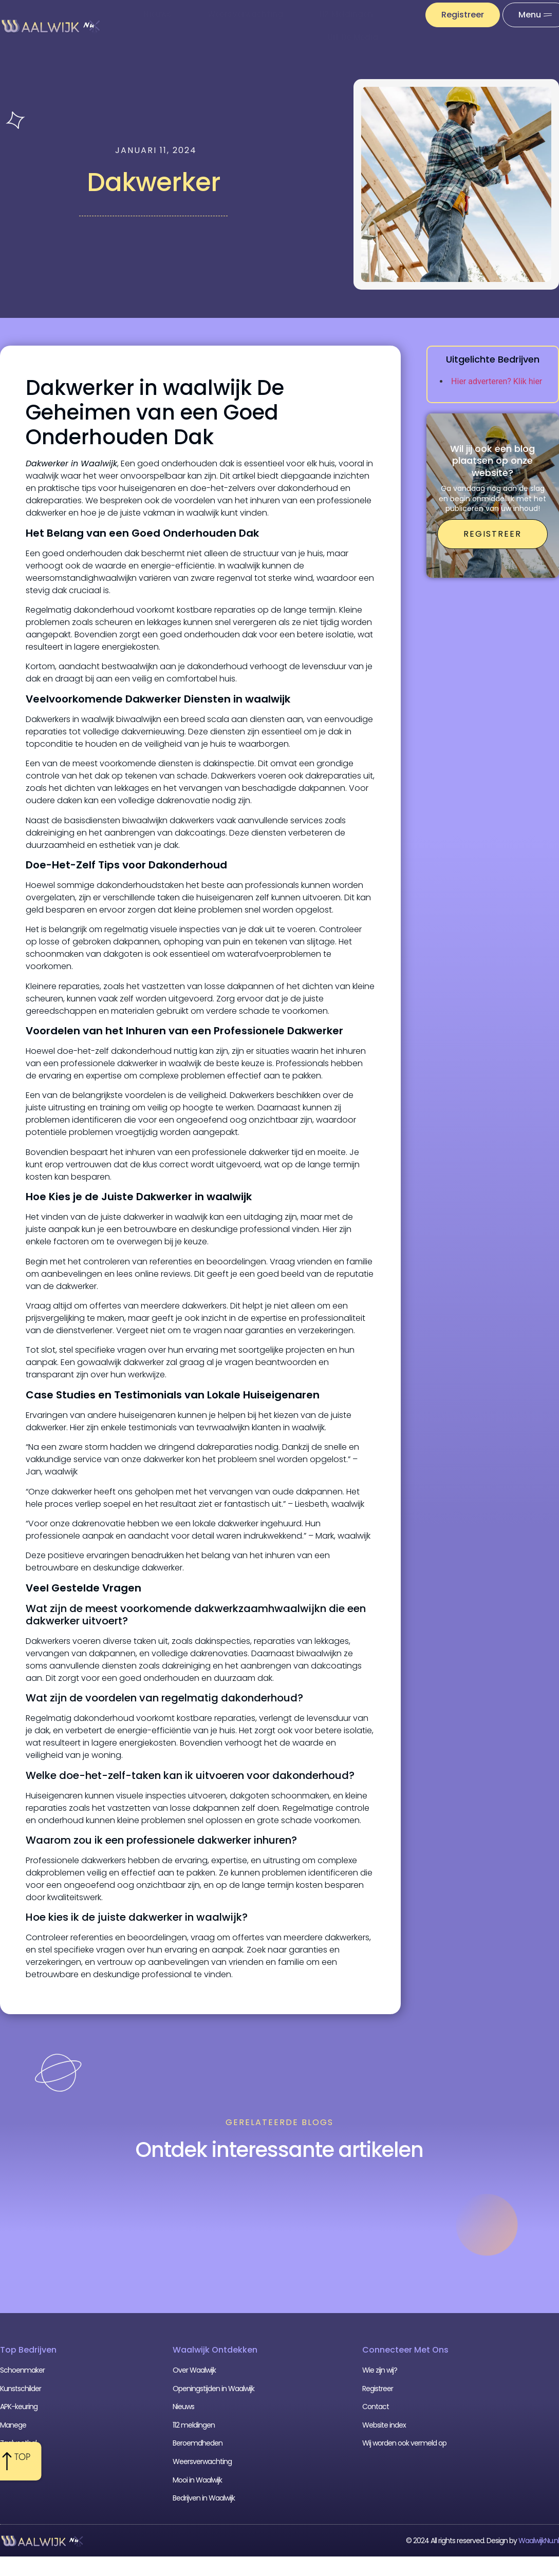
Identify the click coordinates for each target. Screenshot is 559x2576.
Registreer (377, 2388)
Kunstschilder (20, 2388)
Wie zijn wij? (379, 2370)
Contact (375, 2406)
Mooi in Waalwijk (197, 2480)
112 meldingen (346, 14)
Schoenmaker (22, 2370)
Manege (13, 2425)
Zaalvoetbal (18, 2443)
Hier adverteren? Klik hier (496, 381)
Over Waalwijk (194, 2370)
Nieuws (157, 14)
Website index (384, 2425)
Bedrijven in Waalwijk (204, 2498)
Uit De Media (353, 37)
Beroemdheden (197, 2443)
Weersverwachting (245, 14)
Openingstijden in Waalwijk (213, 2388)
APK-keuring (19, 2406)
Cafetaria (15, 2461)
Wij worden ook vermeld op (404, 2443)
